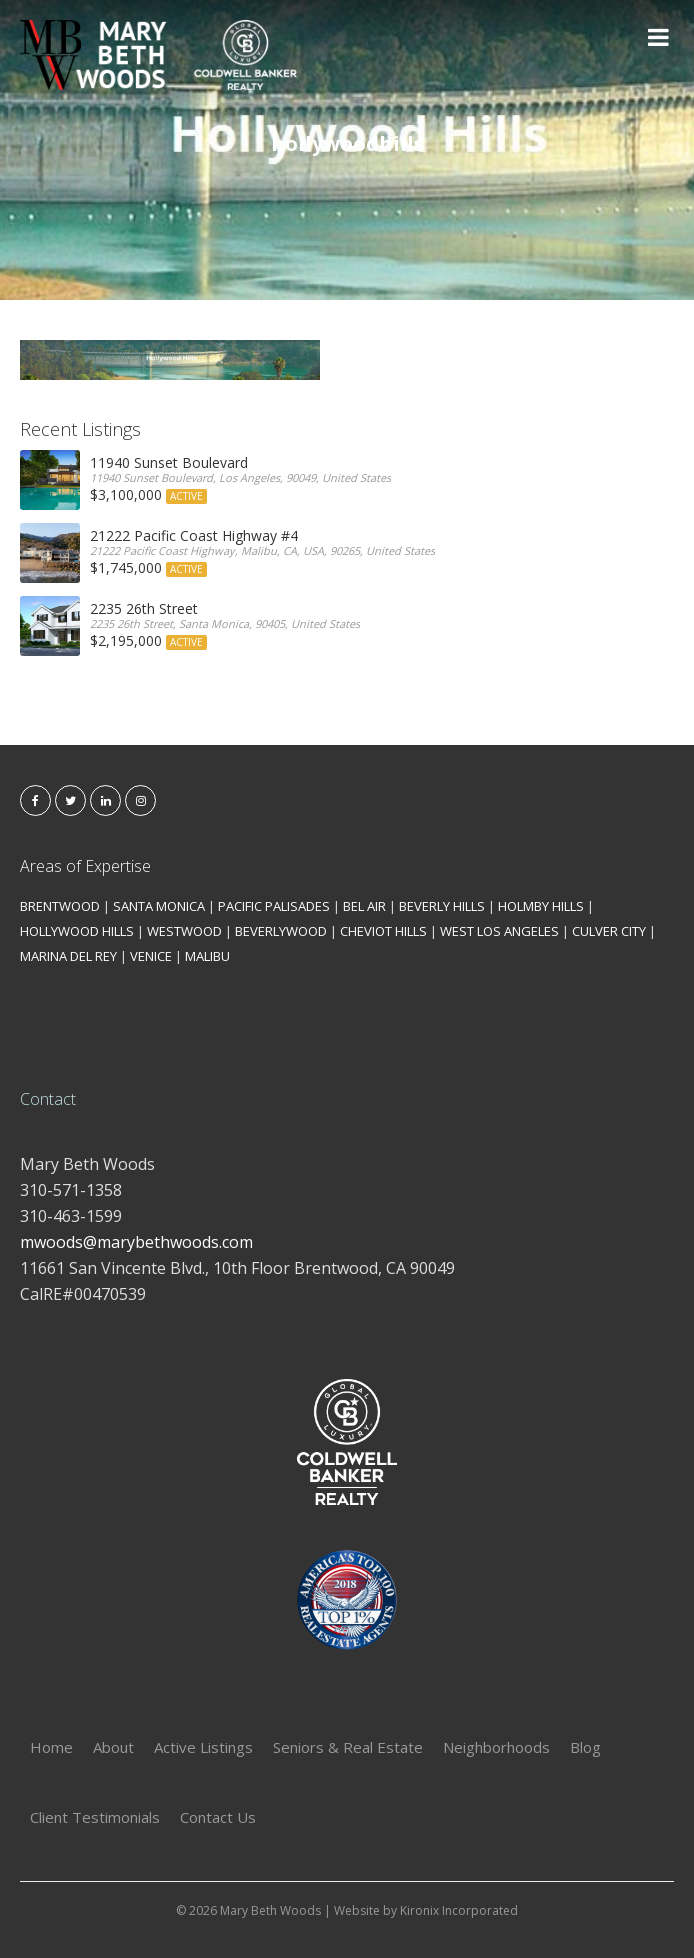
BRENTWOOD (60, 906)
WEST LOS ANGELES (499, 931)
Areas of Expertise (85, 866)
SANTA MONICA (159, 906)
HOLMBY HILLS (541, 906)
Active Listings (203, 1747)
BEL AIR (364, 906)
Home (51, 1747)
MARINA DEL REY (68, 956)
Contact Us (218, 1817)
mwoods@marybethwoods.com (136, 1242)
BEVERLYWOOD (281, 931)
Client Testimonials (95, 1817)
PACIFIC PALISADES (274, 906)
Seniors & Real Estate (348, 1747)
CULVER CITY (609, 931)
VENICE (151, 956)
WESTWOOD (184, 931)
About (113, 1747)
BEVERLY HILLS (442, 906)
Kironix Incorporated (459, 1910)
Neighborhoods (496, 1747)
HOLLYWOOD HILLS (77, 931)
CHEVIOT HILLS (383, 931)
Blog (585, 1747)
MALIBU (207, 956)
